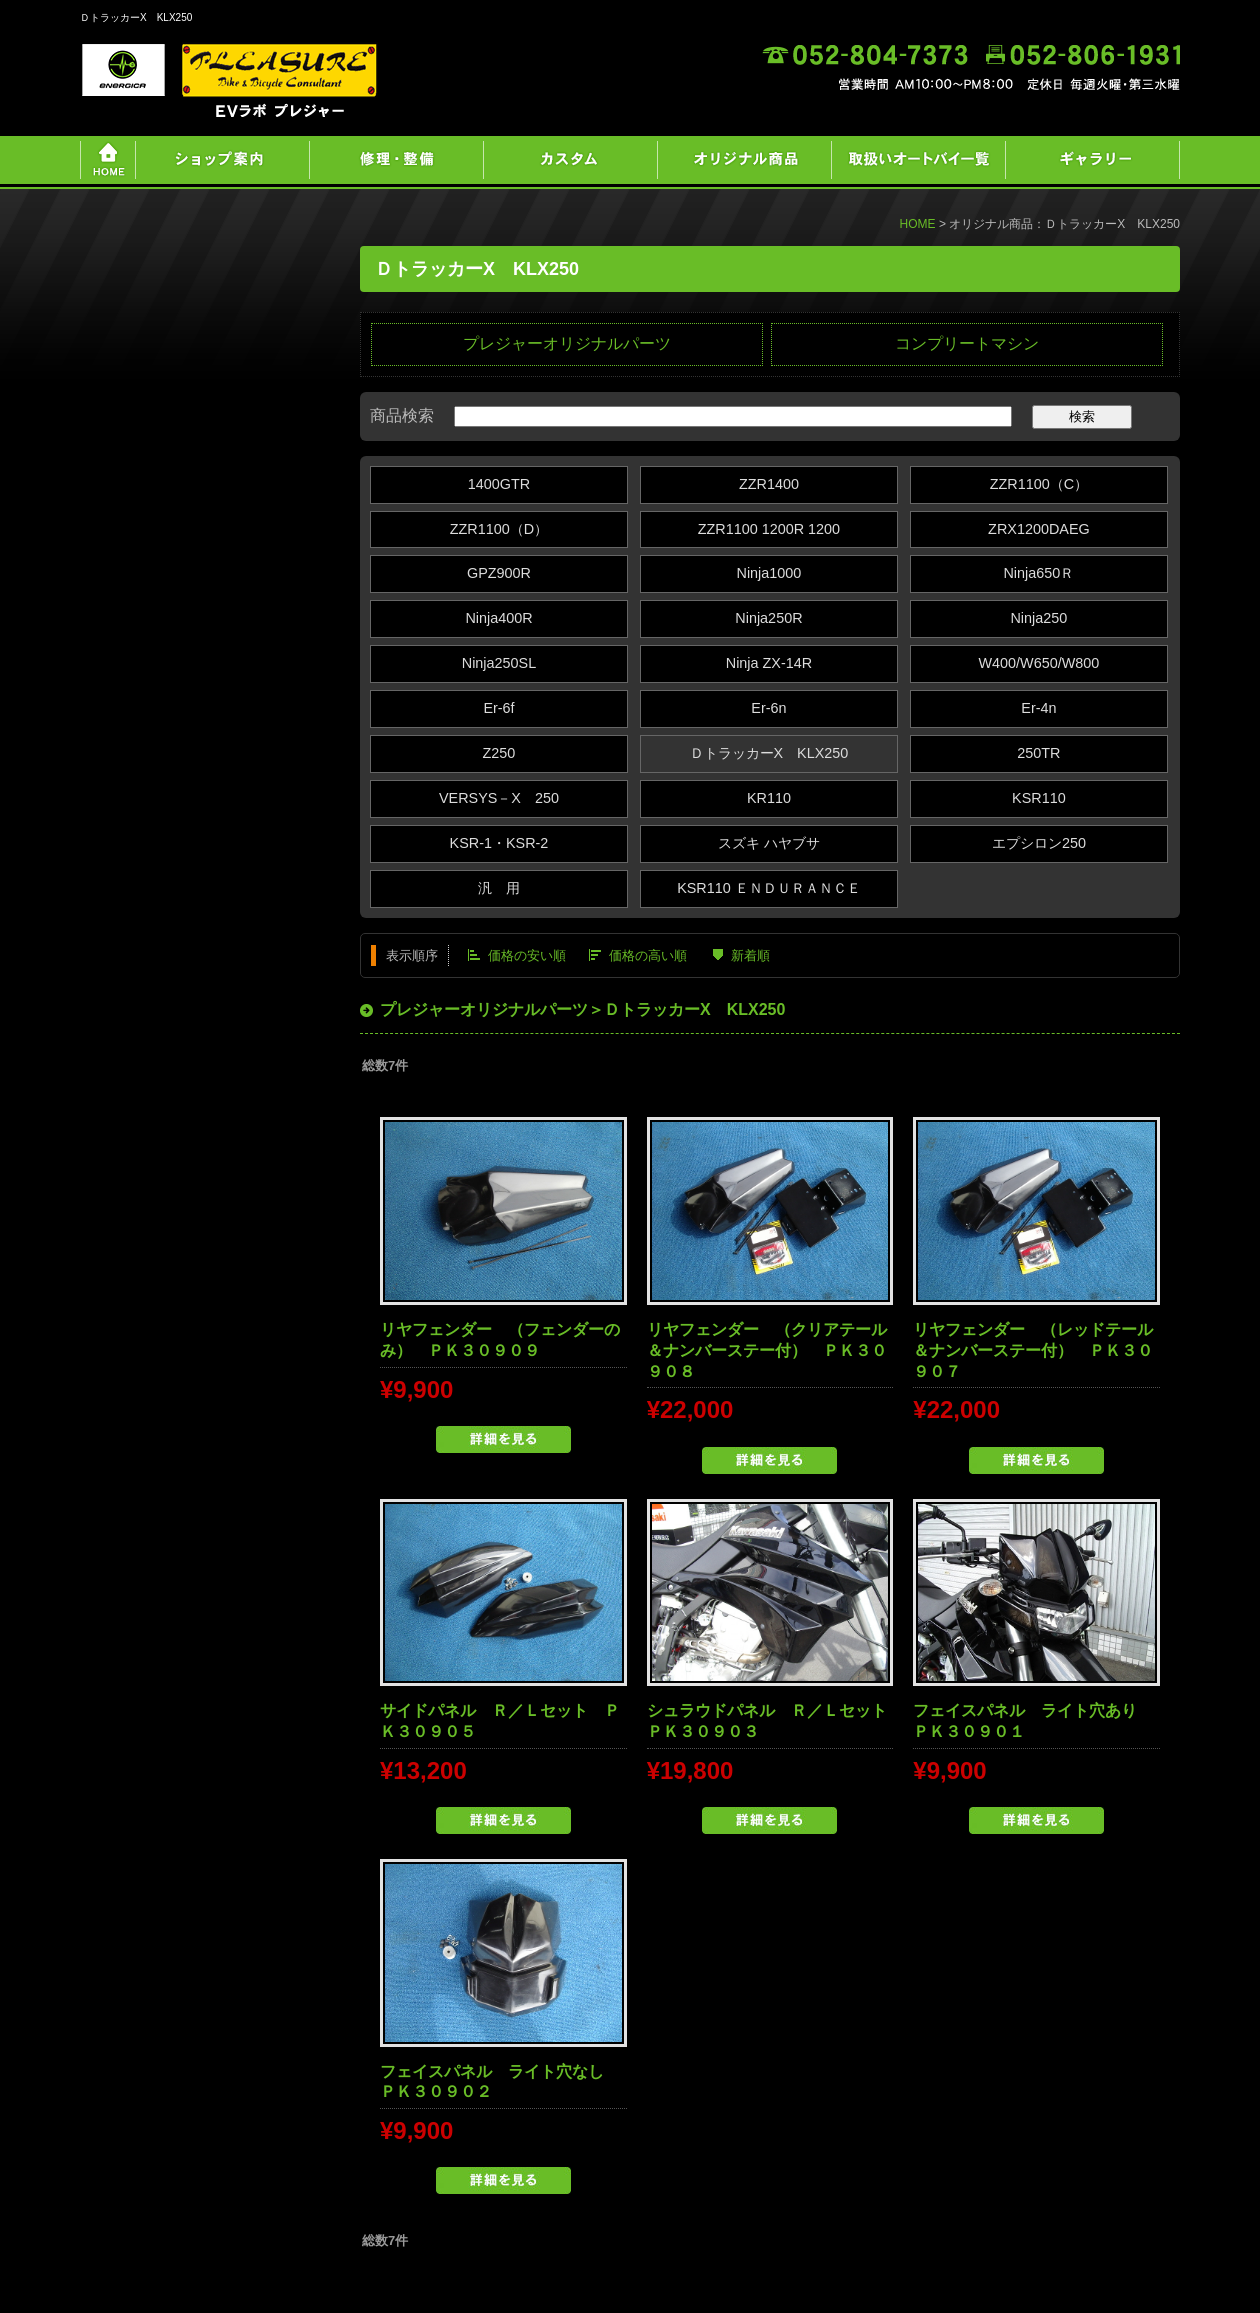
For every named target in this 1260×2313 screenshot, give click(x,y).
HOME (918, 224)
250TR (1038, 753)
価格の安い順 (527, 955)
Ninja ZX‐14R (769, 663)
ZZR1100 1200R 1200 (769, 529)
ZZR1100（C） (1039, 484)
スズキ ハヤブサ (769, 843)
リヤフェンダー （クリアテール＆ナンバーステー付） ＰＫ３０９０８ (767, 1350)
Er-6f (498, 708)
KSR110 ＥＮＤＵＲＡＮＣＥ (769, 888)
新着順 (750, 955)
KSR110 (1039, 798)
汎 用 (499, 888)
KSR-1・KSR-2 (499, 843)
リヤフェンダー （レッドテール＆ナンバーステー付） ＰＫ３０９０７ (1033, 1350)
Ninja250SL (499, 663)
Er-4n (1038, 708)
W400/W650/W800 (1038, 663)
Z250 (499, 753)
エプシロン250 (1039, 843)
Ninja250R (768, 618)
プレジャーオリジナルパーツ (567, 343)
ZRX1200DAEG (1039, 529)
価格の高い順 (648, 955)
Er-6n (768, 708)
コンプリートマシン (967, 343)
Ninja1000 (769, 573)
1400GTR (499, 484)
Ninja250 (1038, 618)
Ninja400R (498, 618)
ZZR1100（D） (499, 529)
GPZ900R (499, 573)
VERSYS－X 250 (499, 798)
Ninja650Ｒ (1038, 573)
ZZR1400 (769, 484)
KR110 (769, 798)
